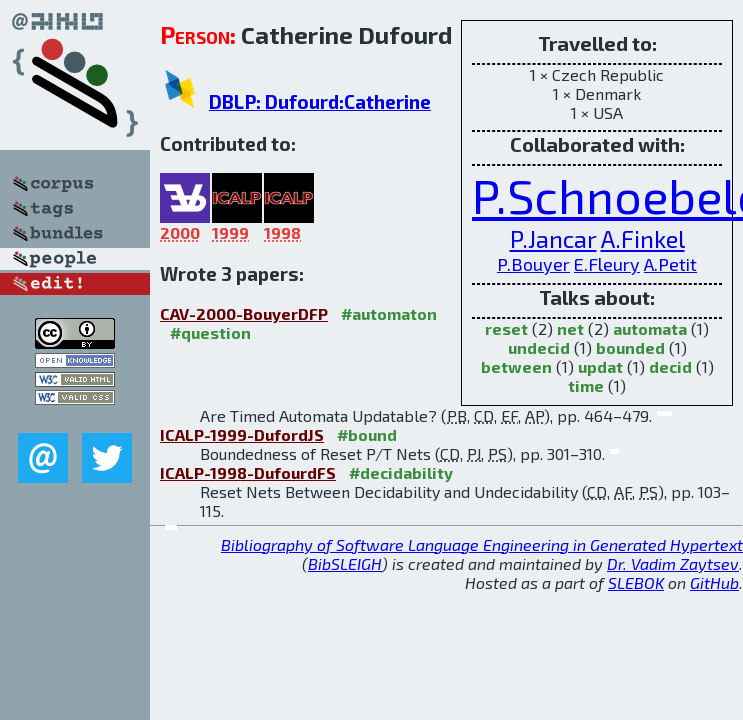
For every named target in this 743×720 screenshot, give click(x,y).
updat (600, 366)
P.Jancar (553, 238)
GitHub (714, 582)
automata (650, 328)
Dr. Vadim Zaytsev (673, 563)
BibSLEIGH (345, 563)
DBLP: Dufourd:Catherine (320, 101)
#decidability (401, 472)
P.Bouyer (533, 264)
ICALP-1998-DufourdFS (248, 472)
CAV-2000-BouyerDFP (244, 313)
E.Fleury (607, 264)
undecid (539, 347)
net (570, 328)
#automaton (389, 313)
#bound (367, 434)
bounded (630, 347)
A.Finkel (643, 238)
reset (506, 328)
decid (670, 366)
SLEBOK (636, 582)
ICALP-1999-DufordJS (242, 434)
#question (210, 332)
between (516, 366)
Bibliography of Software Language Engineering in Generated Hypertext (482, 544)
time (586, 385)
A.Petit (670, 264)
